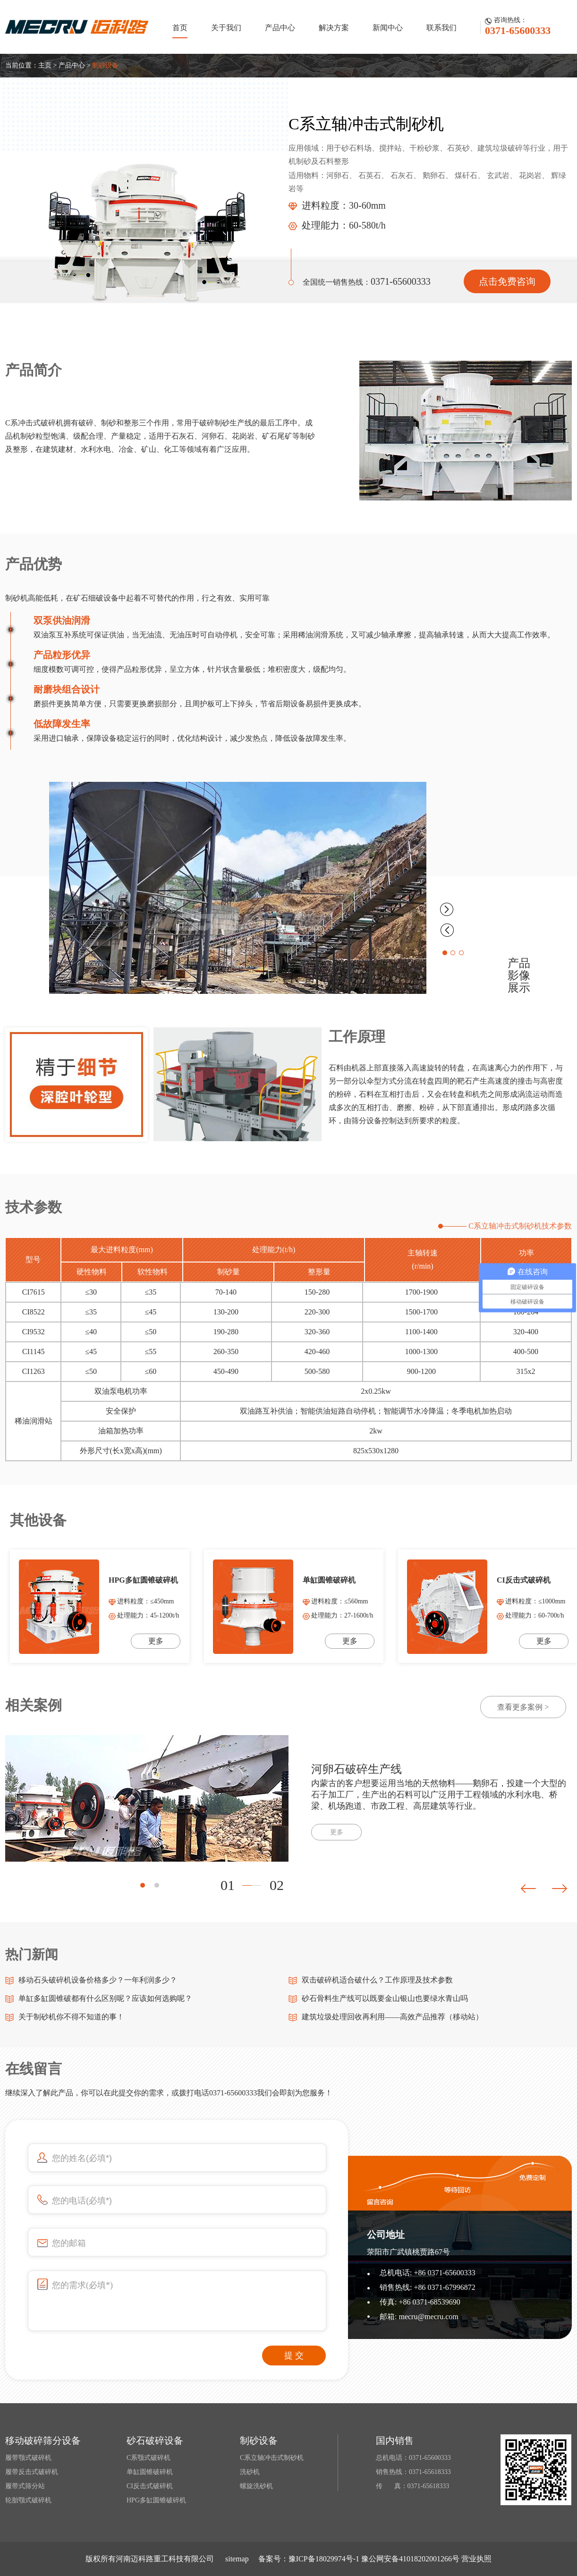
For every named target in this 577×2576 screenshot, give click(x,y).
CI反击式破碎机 (150, 2486)
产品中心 (280, 28)
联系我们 (441, 28)
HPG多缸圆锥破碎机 (156, 2500)
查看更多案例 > (523, 1707)
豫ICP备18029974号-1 (323, 2559)
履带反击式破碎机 (31, 2471)
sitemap (237, 2559)
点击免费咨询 (507, 281)
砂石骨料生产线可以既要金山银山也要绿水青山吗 (385, 1998)
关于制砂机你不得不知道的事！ (71, 2017)
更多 (336, 1832)
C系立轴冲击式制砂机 (272, 2457)
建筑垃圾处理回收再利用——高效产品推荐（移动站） (392, 2017)
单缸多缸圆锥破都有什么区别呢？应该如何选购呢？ (105, 1998)
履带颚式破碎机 (28, 2457)
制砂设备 (105, 65)
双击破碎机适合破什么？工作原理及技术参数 (377, 1980)
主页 (44, 65)
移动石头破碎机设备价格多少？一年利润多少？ (97, 1980)
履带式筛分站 (25, 2486)
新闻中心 (388, 28)
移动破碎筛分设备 (43, 2440)
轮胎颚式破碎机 (28, 2500)
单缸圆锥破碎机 (150, 2471)
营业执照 (476, 2559)
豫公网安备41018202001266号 (410, 2559)
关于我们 (226, 28)
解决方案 (334, 28)
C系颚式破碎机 (148, 2457)
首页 (179, 28)
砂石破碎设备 (155, 2440)
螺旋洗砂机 (256, 2486)
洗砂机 (250, 2471)
